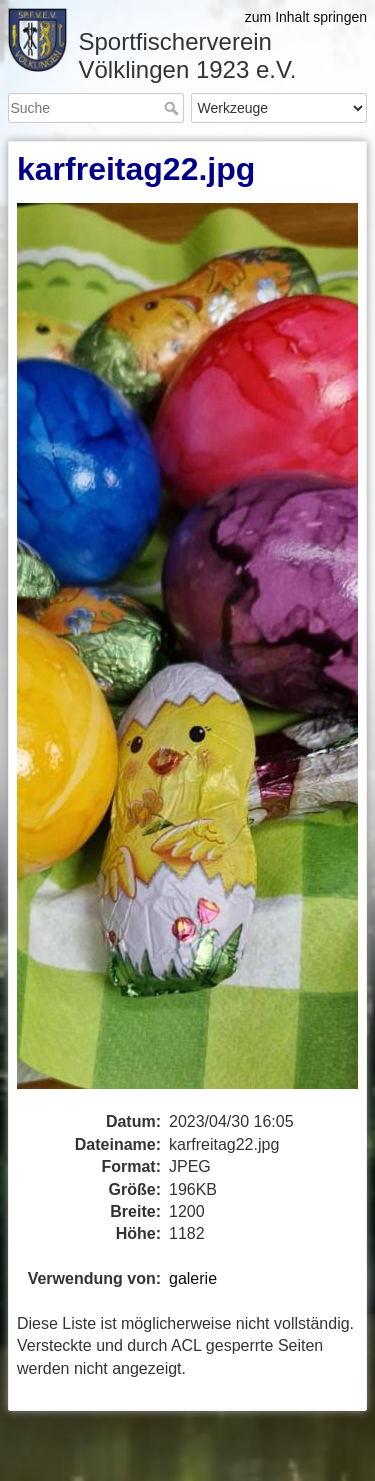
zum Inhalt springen (306, 17)
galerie (193, 1278)
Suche (173, 108)
